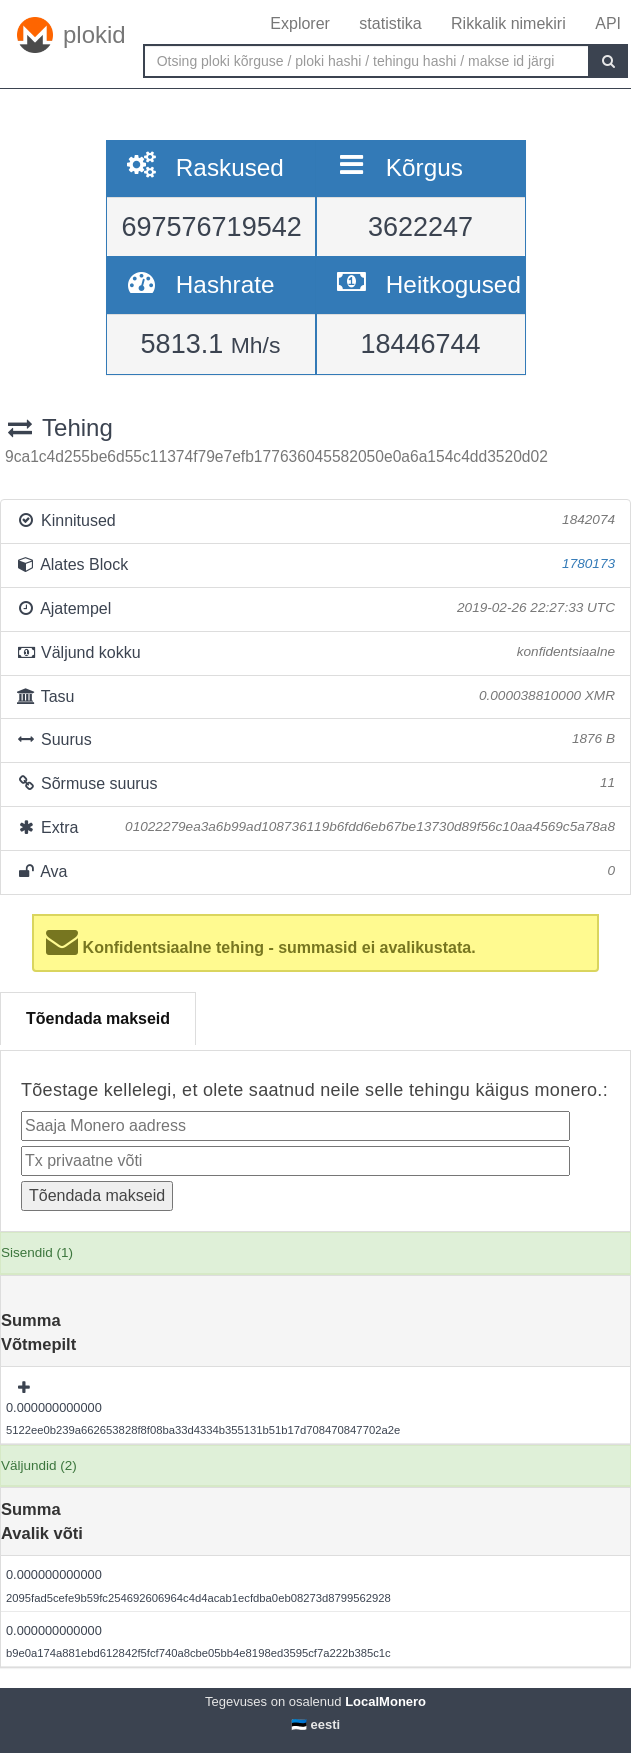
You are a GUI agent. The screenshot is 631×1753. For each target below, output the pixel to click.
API (608, 23)
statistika (390, 23)
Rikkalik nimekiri (508, 23)
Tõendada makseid (98, 1018)
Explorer (300, 23)
